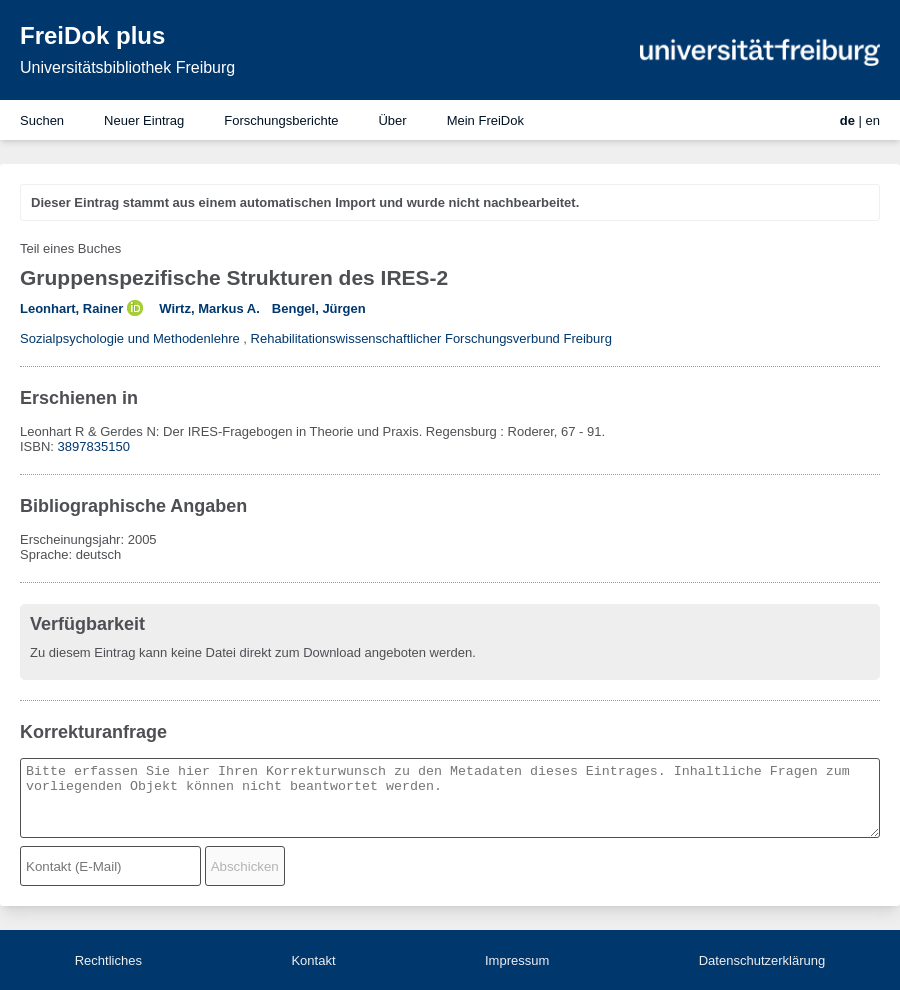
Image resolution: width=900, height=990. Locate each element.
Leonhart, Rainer (71, 308)
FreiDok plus (92, 35)
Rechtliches (108, 960)
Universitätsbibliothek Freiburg (127, 67)
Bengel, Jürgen (319, 308)
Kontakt (313, 960)
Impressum (517, 960)
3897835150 (94, 446)
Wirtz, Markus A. (209, 308)
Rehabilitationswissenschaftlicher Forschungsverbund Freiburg (431, 338)
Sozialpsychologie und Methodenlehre (130, 338)
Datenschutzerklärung (762, 960)
